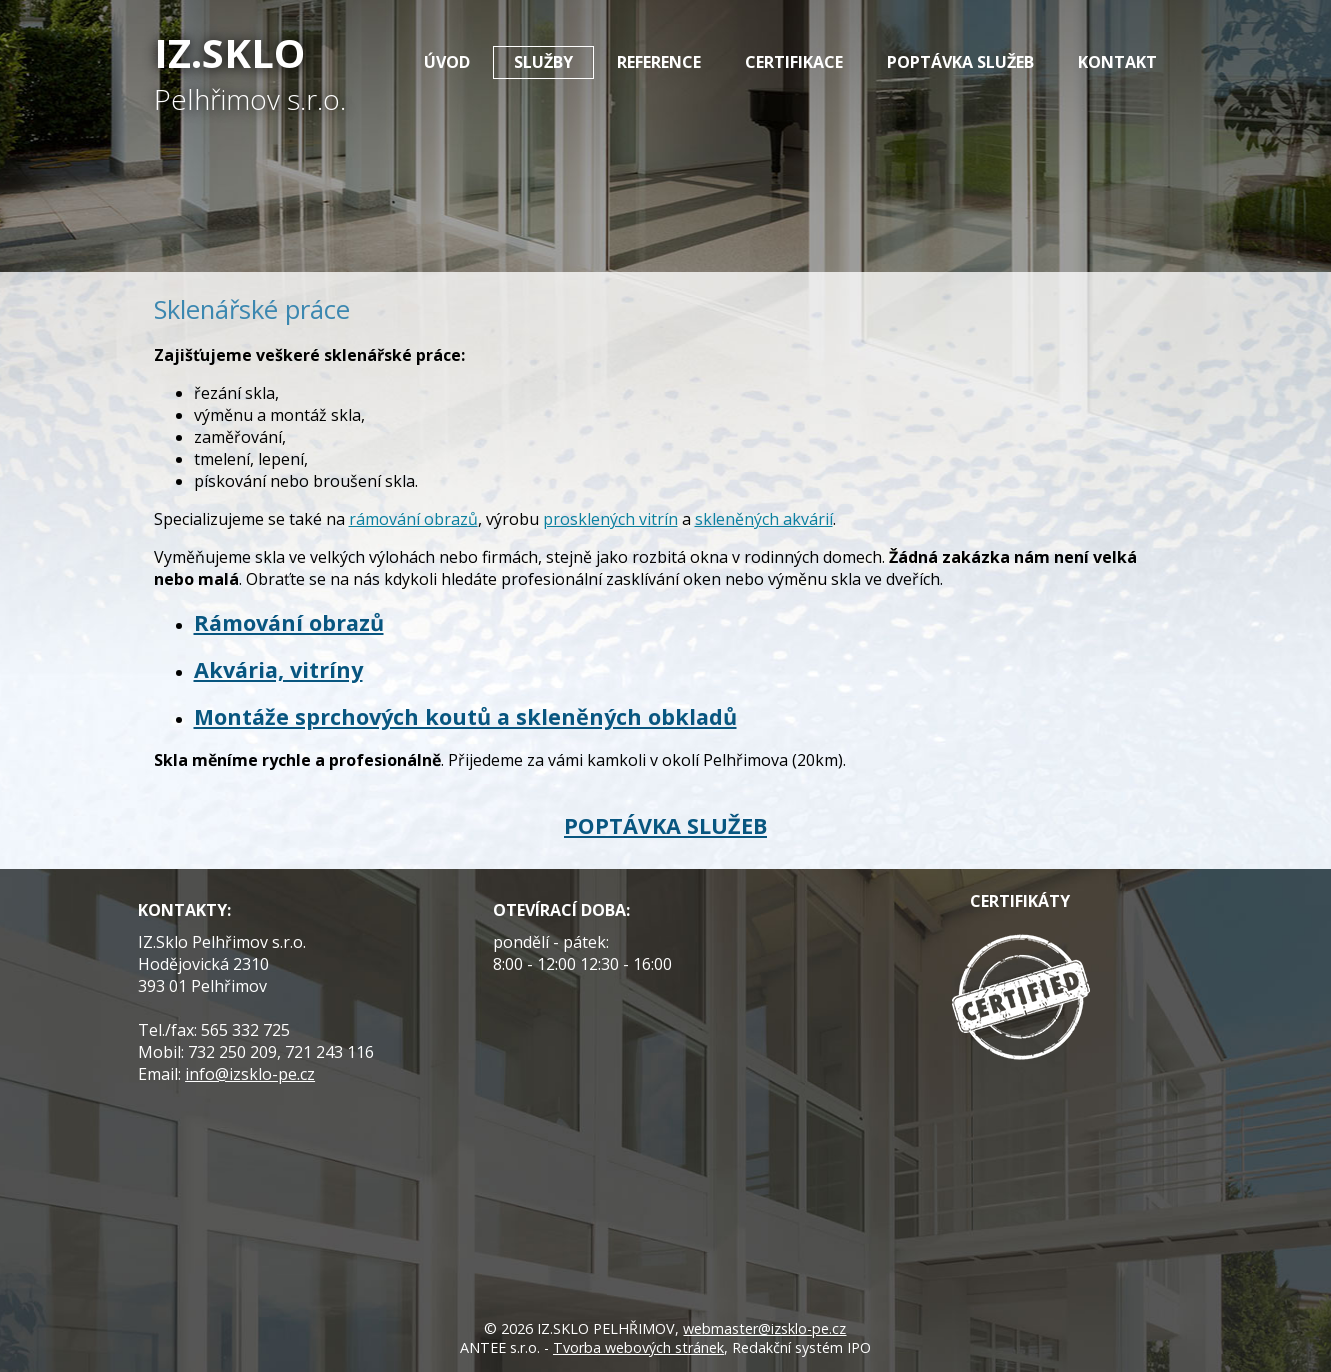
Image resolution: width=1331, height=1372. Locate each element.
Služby (543, 62)
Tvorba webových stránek (638, 1347)
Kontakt (1117, 62)
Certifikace (794, 62)
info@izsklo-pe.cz (250, 1074)
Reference (659, 62)
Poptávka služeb (960, 62)
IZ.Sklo (250, 71)
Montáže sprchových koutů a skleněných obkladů (465, 716)
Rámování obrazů (289, 622)
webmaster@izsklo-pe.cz (764, 1328)
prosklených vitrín (610, 519)
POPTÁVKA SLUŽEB (665, 825)
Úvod (447, 62)
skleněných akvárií (764, 519)
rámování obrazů (413, 519)
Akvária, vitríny (278, 669)
